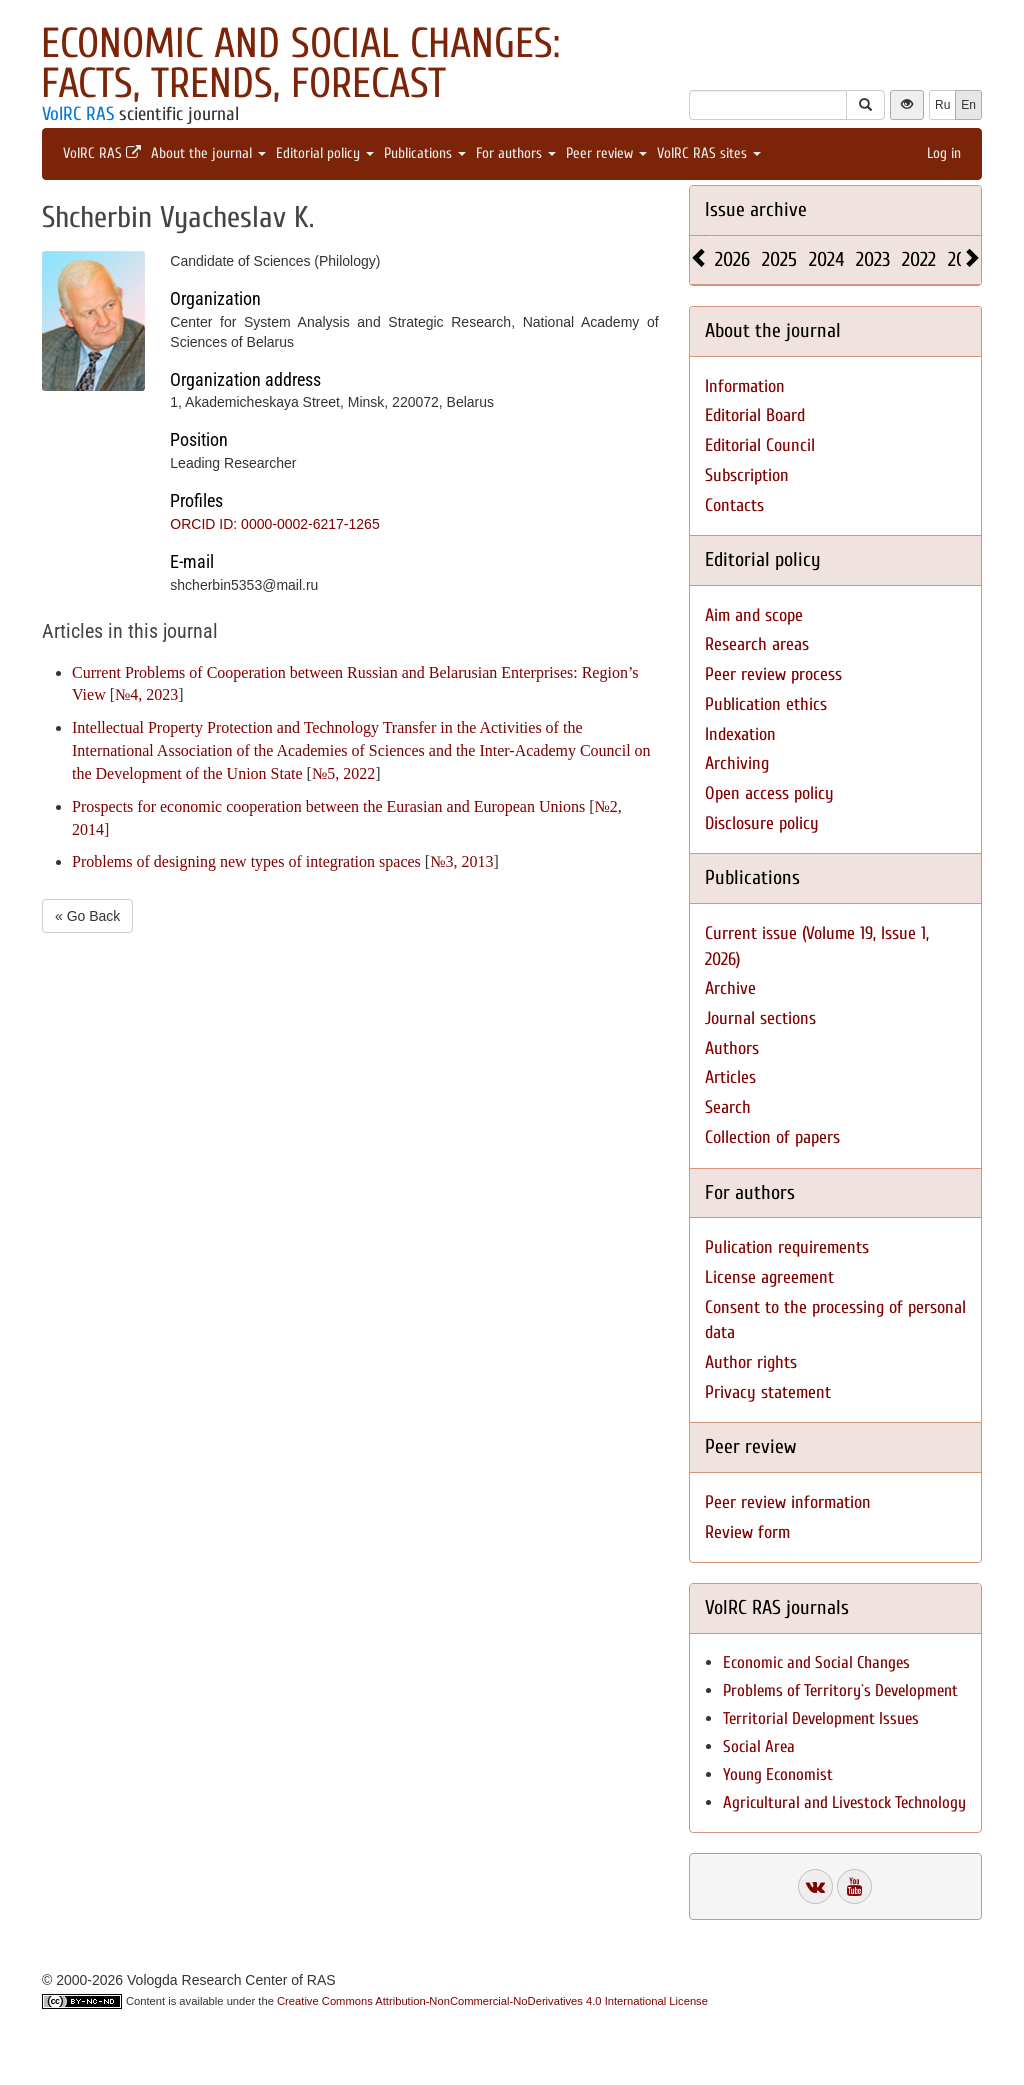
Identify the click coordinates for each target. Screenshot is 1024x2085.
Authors (732, 1048)
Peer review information (788, 1502)
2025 (779, 259)
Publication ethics (766, 704)
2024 (826, 259)
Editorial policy (325, 153)
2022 (919, 259)
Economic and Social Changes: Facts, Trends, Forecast (300, 63)
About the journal (208, 153)
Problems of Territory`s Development (840, 1690)
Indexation (740, 734)
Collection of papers (772, 1137)
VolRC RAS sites (709, 153)
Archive (730, 988)
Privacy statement (768, 1392)
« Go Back (87, 916)
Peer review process (773, 674)
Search (728, 1107)
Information (745, 386)
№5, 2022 (343, 773)
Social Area (759, 1746)
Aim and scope (754, 615)
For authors (516, 153)
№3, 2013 (461, 861)
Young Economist (778, 1774)
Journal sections (760, 1018)
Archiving (737, 763)
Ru (942, 105)
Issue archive (756, 209)
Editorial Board (755, 415)
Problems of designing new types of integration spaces (246, 861)
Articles (730, 1077)
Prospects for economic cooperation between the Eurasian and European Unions (328, 806)
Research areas (757, 644)
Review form (747, 1532)
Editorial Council (760, 445)
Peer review (606, 153)
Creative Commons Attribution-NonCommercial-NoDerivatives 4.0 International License (492, 2001)
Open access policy (769, 793)
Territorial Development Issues (821, 1718)
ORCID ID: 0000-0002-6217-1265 (274, 524)
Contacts (734, 505)
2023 (873, 259)
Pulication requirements (787, 1247)
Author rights (751, 1362)
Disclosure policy (762, 823)
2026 (732, 259)
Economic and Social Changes (816, 1662)
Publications (425, 153)
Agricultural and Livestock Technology (844, 1802)
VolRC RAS (78, 114)
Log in (944, 153)
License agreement (769, 1277)
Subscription (747, 475)
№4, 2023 (146, 694)
